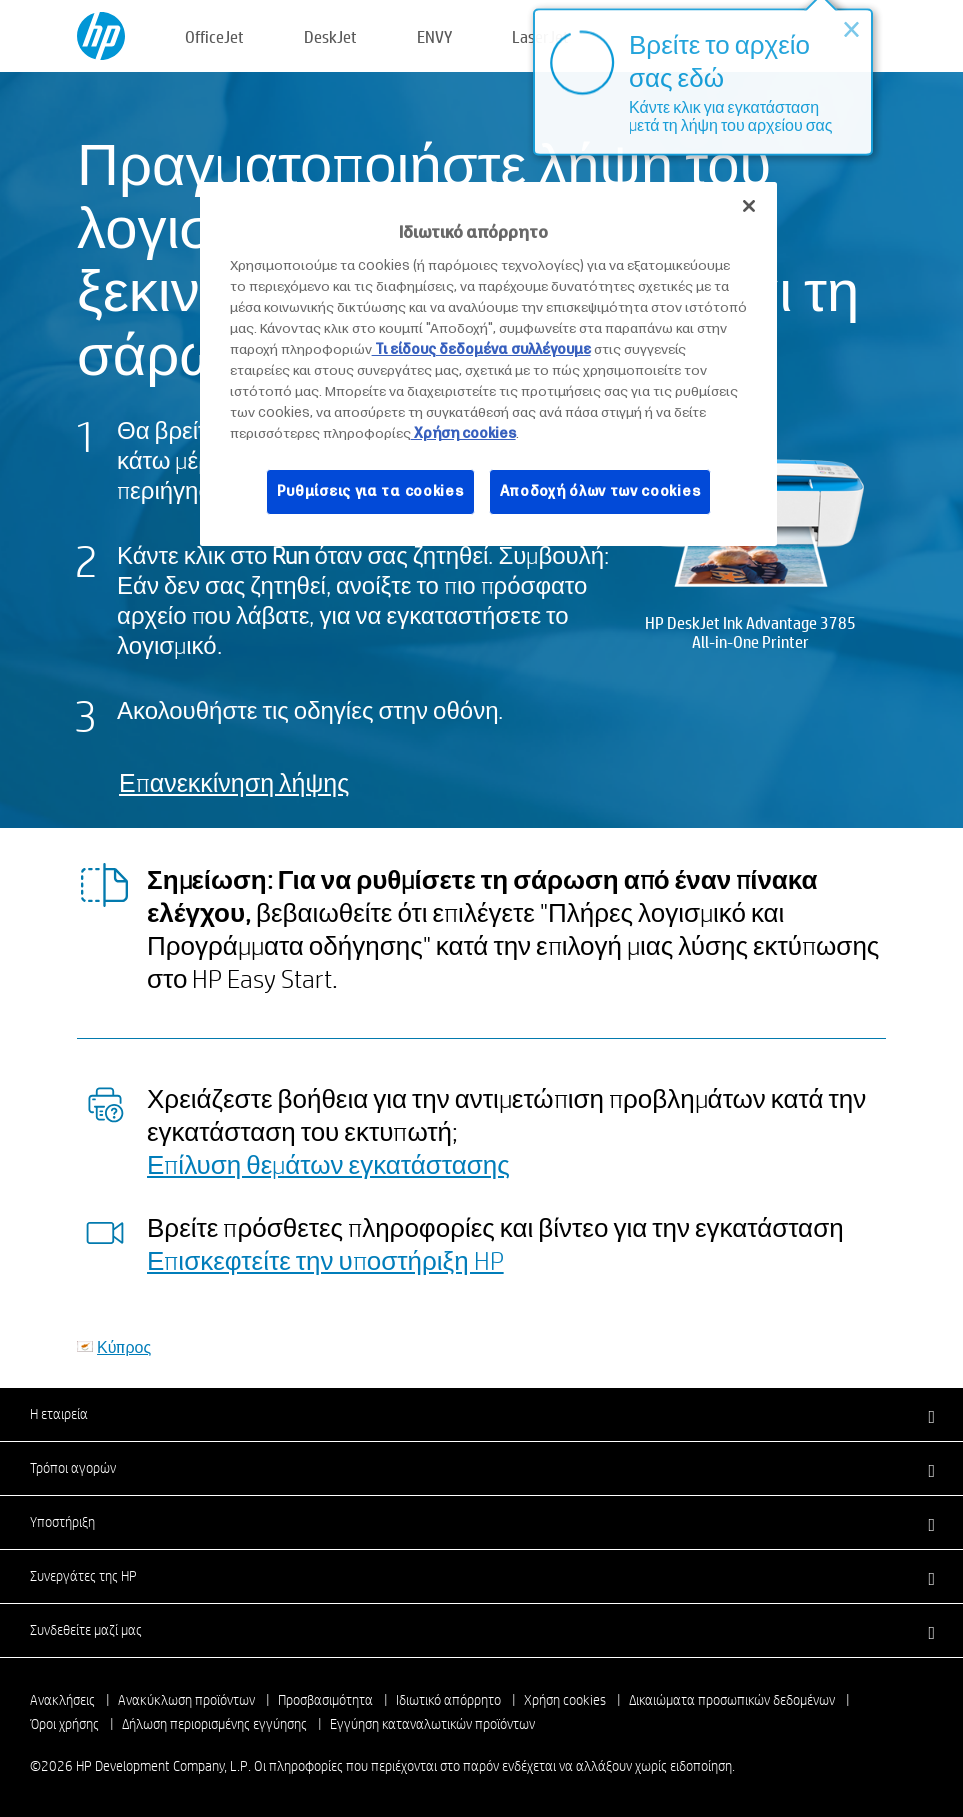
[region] (489, 364)
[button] (481, 1414)
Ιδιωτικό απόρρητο (448, 1700)
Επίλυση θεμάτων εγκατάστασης (328, 1164)
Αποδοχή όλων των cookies (600, 491)
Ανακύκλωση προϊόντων (186, 1700)
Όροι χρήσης (64, 1724)
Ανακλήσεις (62, 1700)
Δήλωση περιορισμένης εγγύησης (214, 1724)
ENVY (434, 36)
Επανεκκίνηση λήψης (234, 782)
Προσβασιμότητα (325, 1700)
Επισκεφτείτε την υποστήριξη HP (325, 1260)
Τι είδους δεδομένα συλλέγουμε (481, 349)
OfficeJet (214, 36)
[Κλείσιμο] (749, 206)
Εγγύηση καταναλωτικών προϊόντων (432, 1724)
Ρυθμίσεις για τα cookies (370, 491)
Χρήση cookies (565, 1700)
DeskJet (330, 36)
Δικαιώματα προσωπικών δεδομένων (732, 1700)
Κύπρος (124, 1346)
